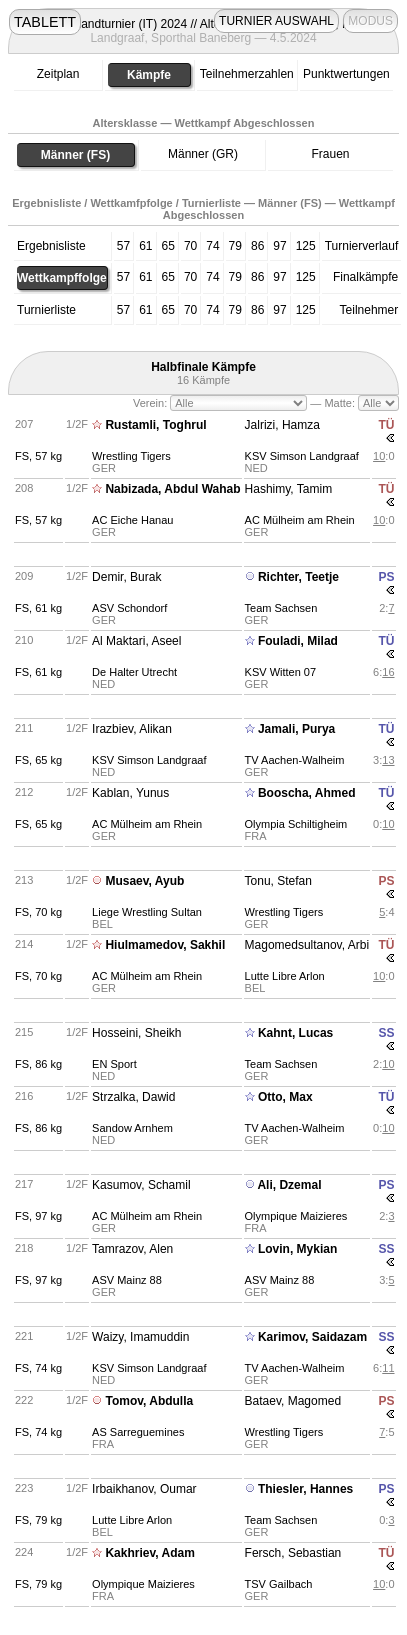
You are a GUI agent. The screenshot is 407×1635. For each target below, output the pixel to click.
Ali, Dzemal (289, 1185)
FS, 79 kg (38, 1520)
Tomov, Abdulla (149, 1401)
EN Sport (114, 1064)
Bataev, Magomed (293, 1401)
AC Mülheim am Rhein (300, 520)
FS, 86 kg (38, 1064)
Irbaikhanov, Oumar (144, 1489)
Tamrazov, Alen (132, 1249)
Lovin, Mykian (297, 1249)
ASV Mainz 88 (127, 1280)
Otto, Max (285, 1097)
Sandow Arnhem (132, 1128)
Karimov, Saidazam (312, 1337)
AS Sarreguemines (138, 1432)
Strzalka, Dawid (133, 1097)
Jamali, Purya (296, 729)
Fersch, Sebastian (293, 1553)
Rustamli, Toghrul (155, 425)
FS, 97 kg (38, 1216)
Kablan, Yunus (130, 793)
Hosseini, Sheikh (136, 1033)
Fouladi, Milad (298, 641)
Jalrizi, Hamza (282, 425)
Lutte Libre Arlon (285, 976)
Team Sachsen (281, 608)
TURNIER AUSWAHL (276, 21)
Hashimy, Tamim (289, 489)
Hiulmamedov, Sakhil (165, 945)
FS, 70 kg (38, 912)
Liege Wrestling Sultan (147, 912)
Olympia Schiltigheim (296, 824)
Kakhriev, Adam (149, 1553)
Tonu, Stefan (278, 881)
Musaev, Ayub (144, 881)
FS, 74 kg (38, 1368)
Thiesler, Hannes (305, 1489)
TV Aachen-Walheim (295, 760)
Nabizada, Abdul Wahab (172, 489)
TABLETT (45, 22)
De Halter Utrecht (134, 672)
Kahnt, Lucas (295, 1033)
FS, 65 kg (38, 760)
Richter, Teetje (298, 577)
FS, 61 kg (38, 608)
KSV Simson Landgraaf (302, 456)
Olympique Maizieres (296, 1216)
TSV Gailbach (279, 1584)
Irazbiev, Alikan (132, 729)
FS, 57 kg (38, 456)
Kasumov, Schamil (141, 1185)
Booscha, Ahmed (307, 793)
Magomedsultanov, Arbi (307, 945)
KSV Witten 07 (281, 672)
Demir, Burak (126, 577)
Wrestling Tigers (131, 456)
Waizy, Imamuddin (140, 1337)
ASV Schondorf (129, 608)
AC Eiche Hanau (132, 520)
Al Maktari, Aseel (136, 641)
